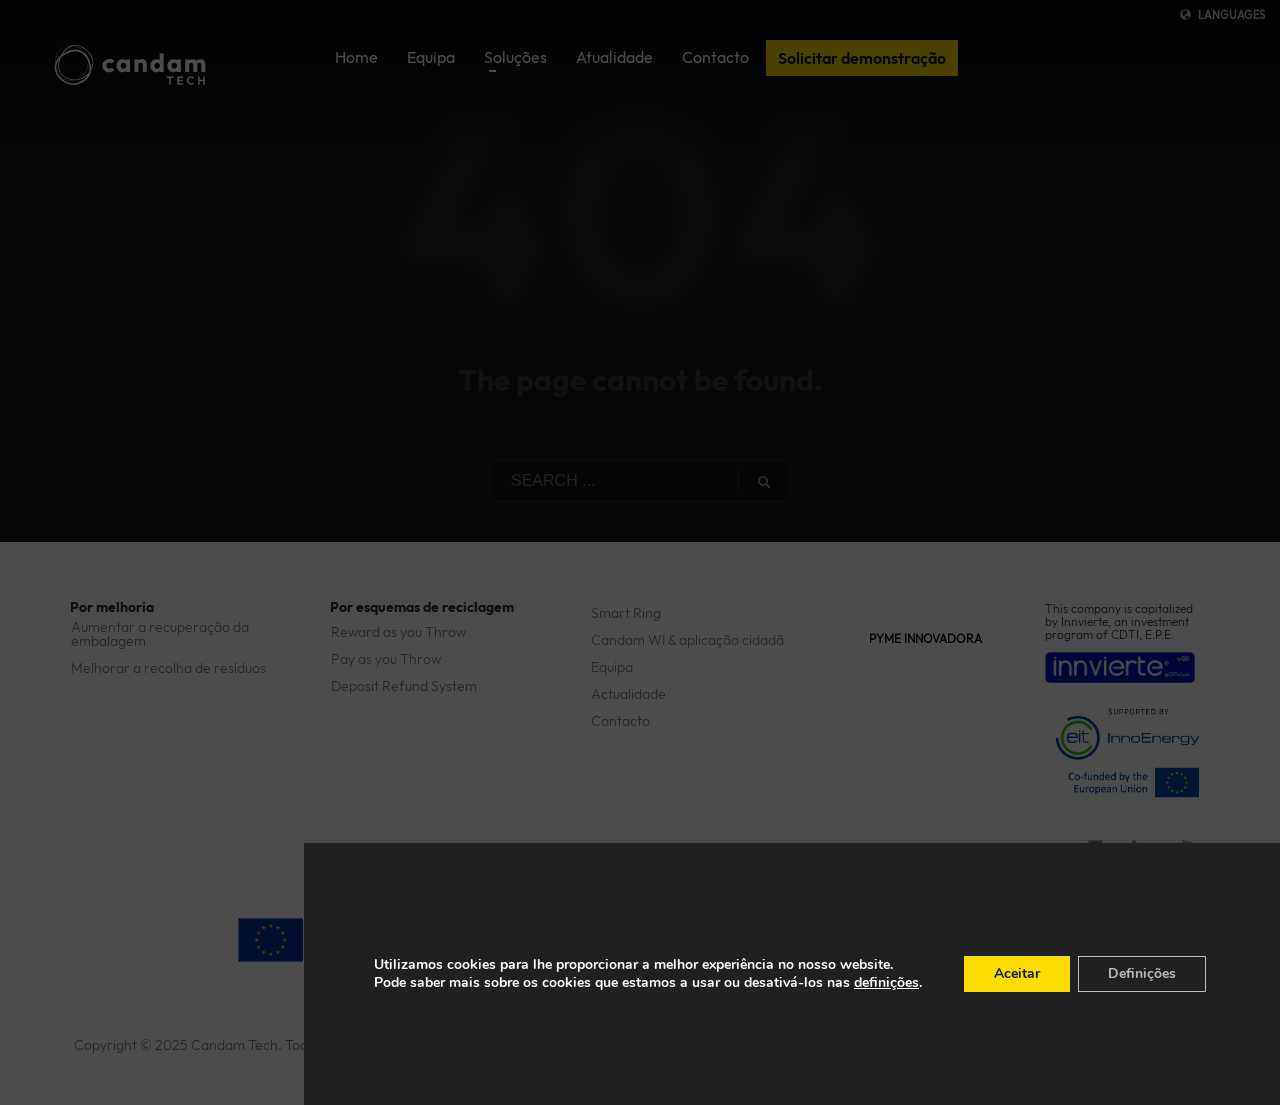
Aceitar (1017, 973)
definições (886, 983)
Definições (1142, 973)
